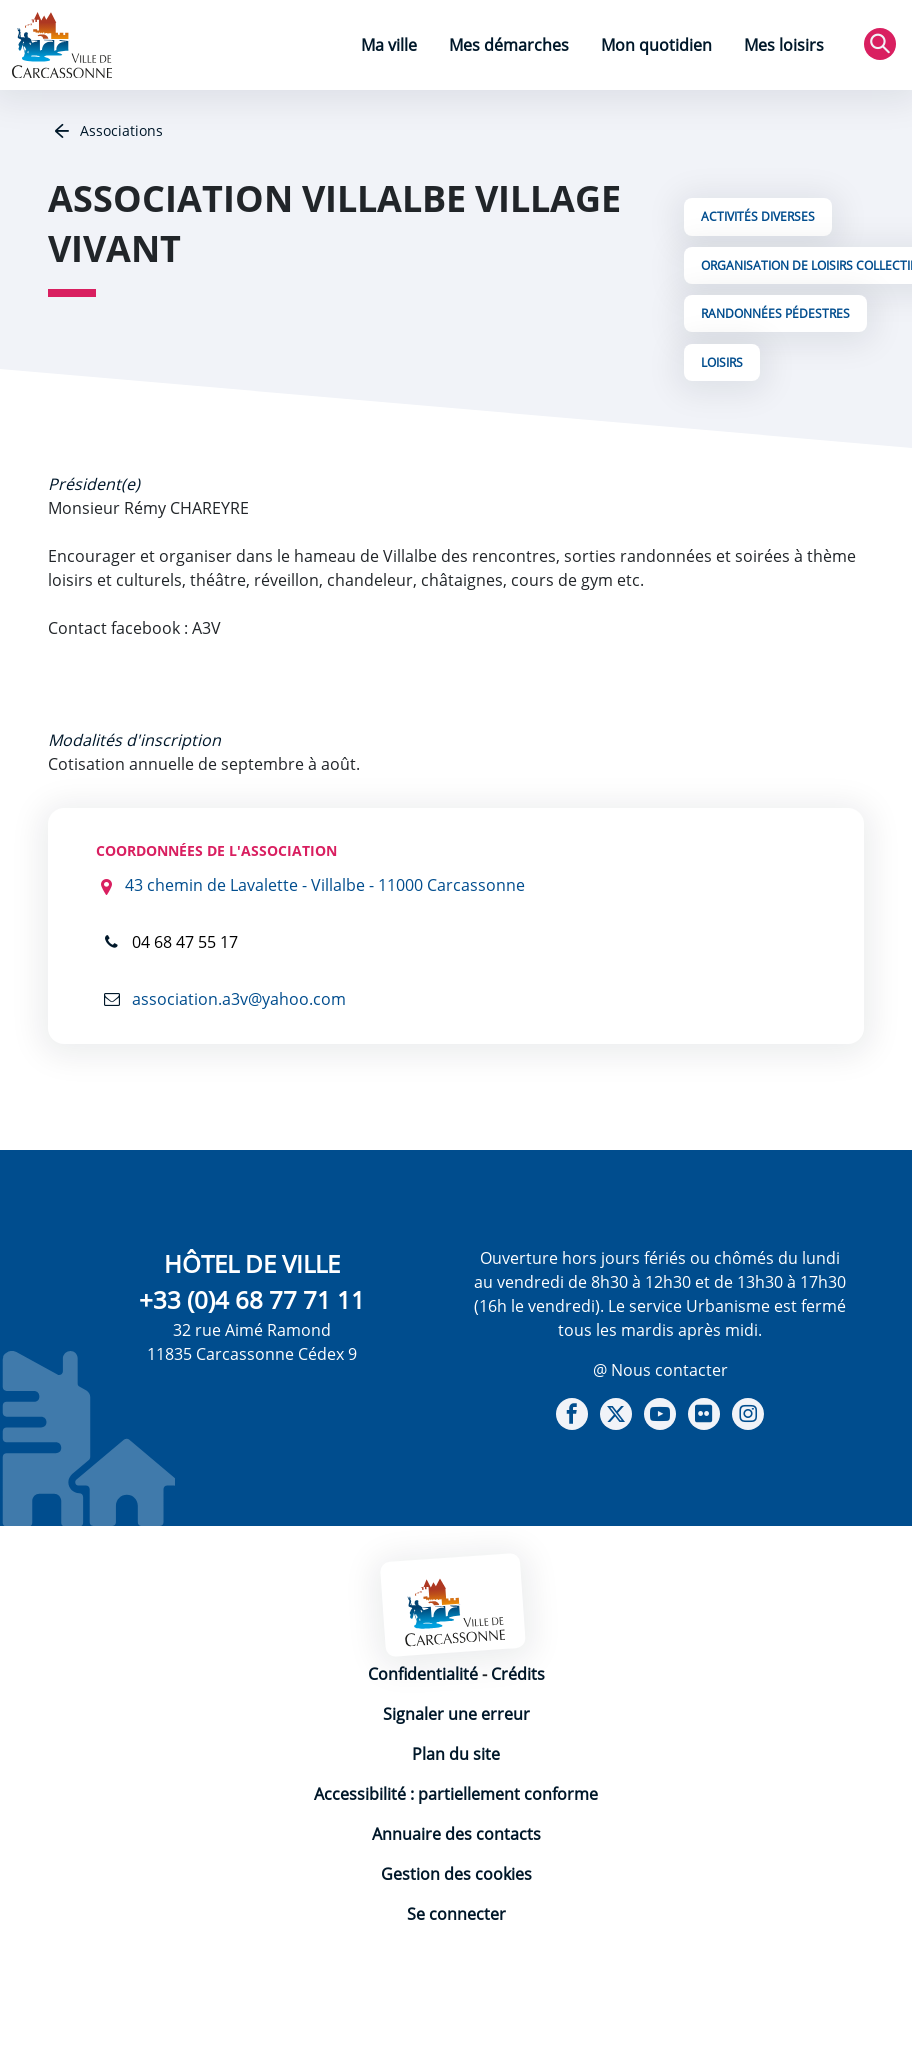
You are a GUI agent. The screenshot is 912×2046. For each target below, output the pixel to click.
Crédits (518, 1674)
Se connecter (456, 1914)
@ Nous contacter (660, 1370)
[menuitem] (389, 47)
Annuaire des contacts (456, 1834)
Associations (119, 130)
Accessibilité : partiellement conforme (456, 1794)
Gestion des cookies (456, 1874)
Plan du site (456, 1754)
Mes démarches (509, 45)
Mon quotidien (656, 45)
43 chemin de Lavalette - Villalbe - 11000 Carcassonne (325, 885)
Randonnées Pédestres (775, 313)
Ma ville (389, 45)
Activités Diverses (758, 216)
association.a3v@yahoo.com (237, 999)
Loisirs (722, 362)
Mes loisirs (784, 45)
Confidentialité (423, 1674)
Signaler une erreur (456, 1714)
